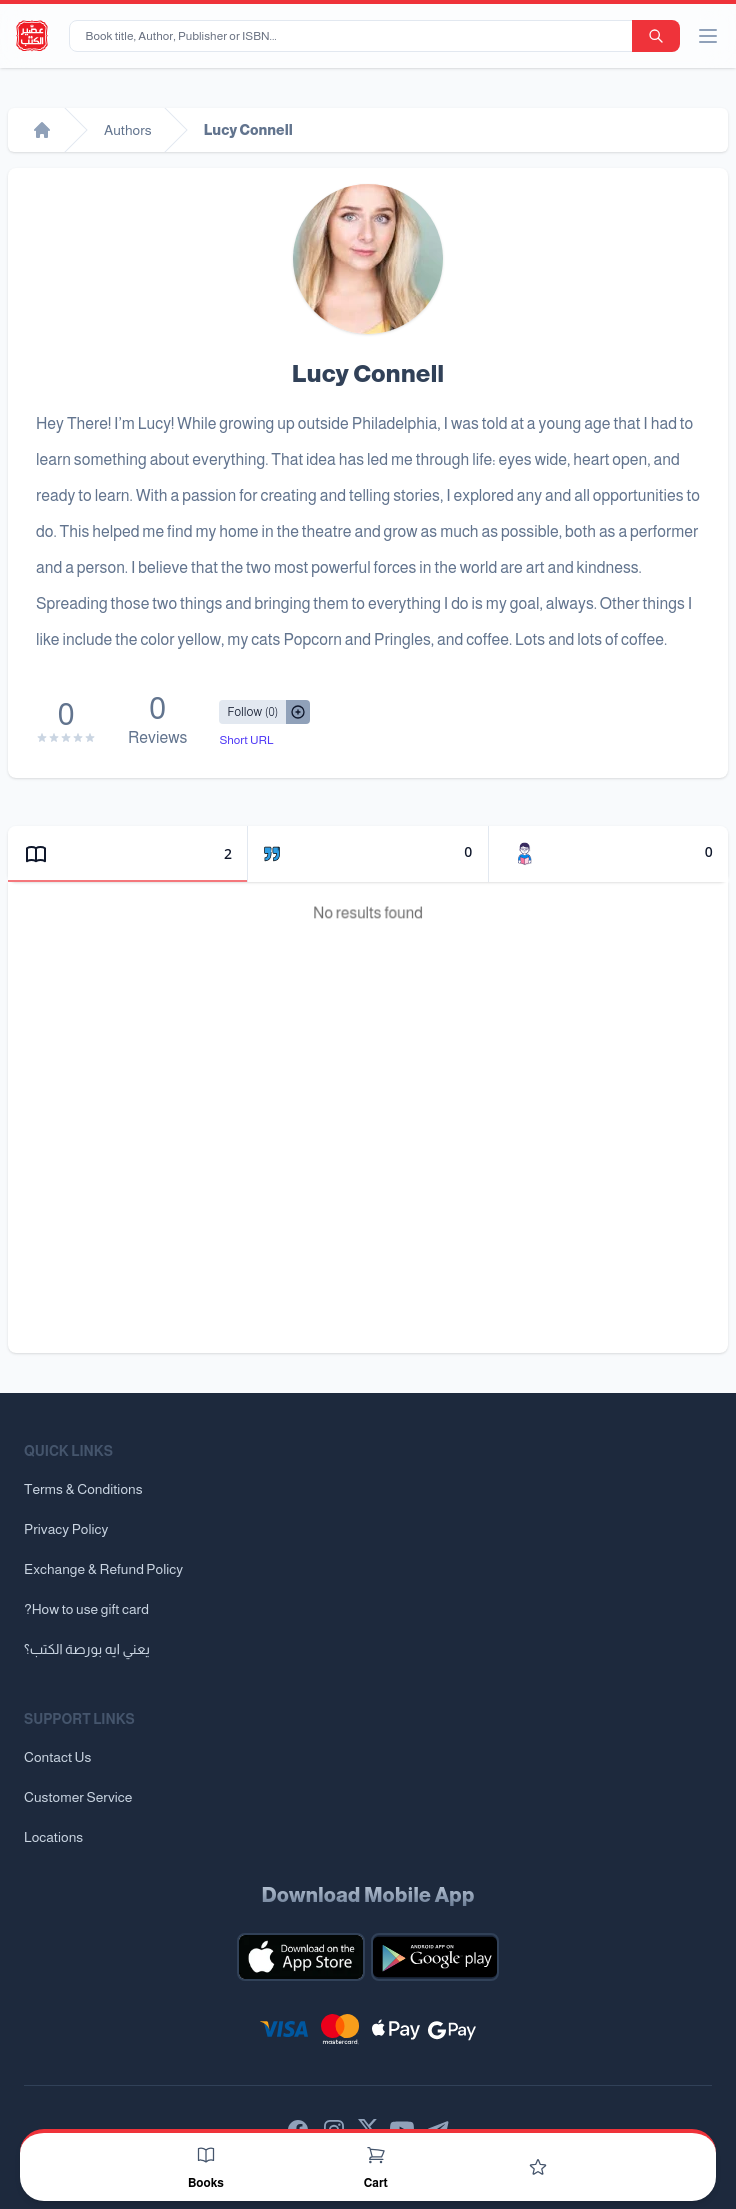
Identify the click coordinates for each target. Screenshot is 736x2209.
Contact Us (57, 1757)
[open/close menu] (708, 36)
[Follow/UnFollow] (252, 712)
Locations (53, 1837)
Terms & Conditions (83, 1489)
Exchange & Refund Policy (103, 1569)
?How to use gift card (86, 1609)
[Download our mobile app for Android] (435, 1957)
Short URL (246, 740)
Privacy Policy (66, 1529)
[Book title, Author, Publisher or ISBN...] (354, 36)
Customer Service (78, 1797)
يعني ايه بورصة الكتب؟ (87, 1649)
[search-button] (656, 36)
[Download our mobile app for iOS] (301, 1957)
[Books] (206, 2155)
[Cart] (376, 2155)
